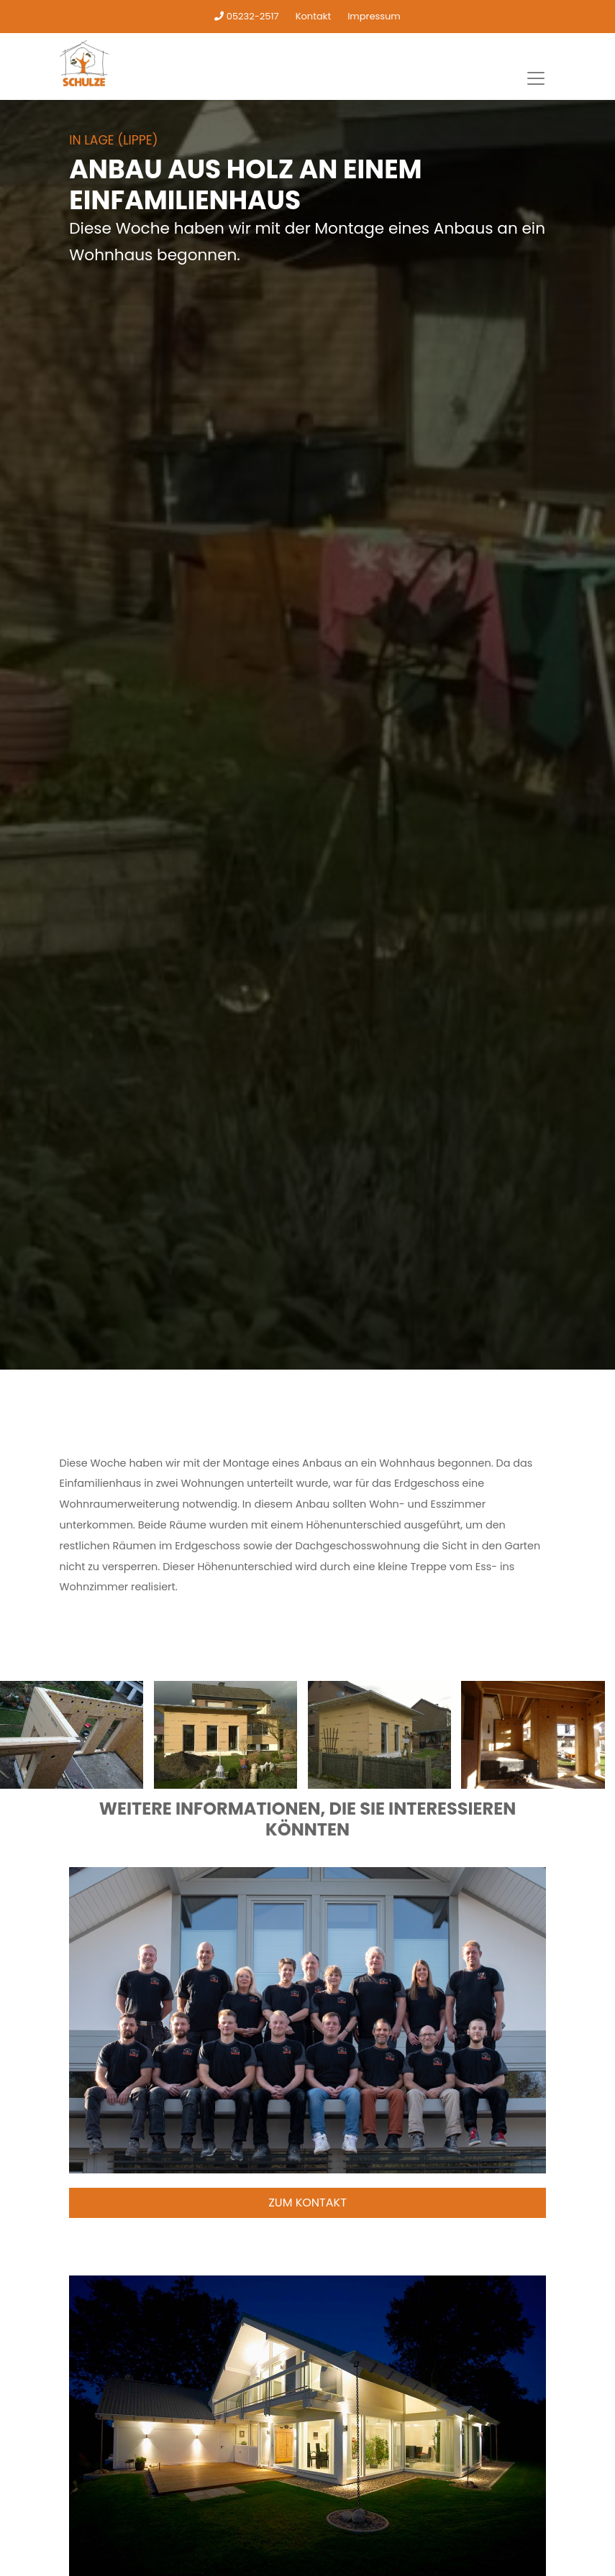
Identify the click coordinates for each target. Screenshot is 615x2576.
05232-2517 (246, 16)
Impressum (374, 16)
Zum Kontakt (307, 2202)
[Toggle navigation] (536, 78)
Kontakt (313, 16)
